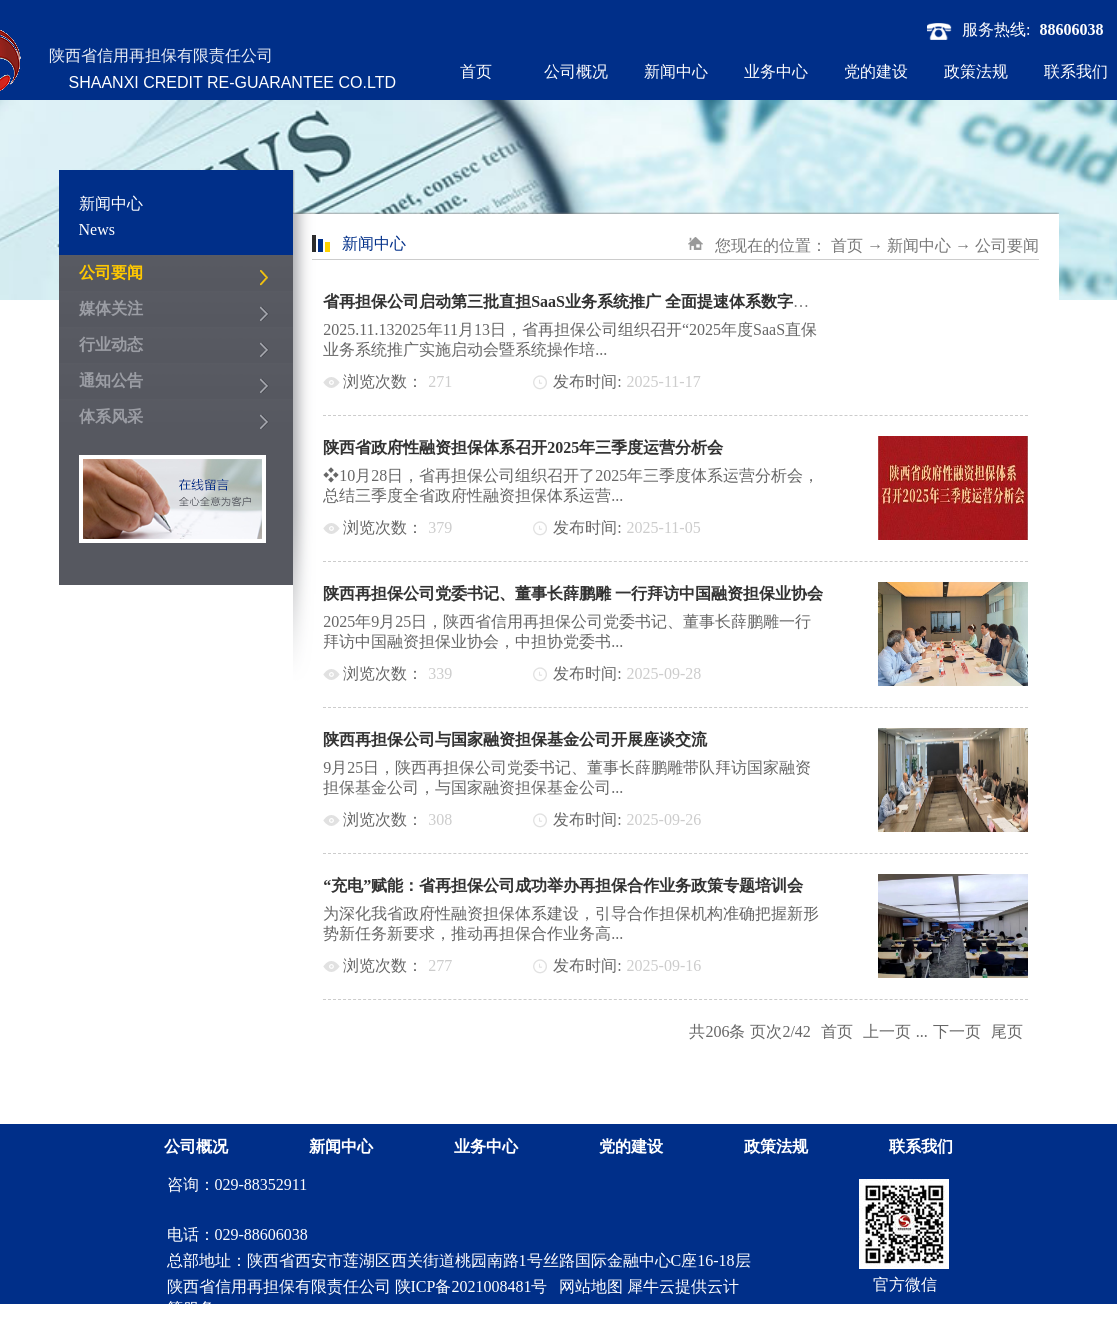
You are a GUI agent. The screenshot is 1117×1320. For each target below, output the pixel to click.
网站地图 (587, 1286)
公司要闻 (1007, 245)
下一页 (957, 1031)
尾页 (1007, 1031)
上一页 (887, 1031)
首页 (476, 71)
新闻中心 (919, 245)
